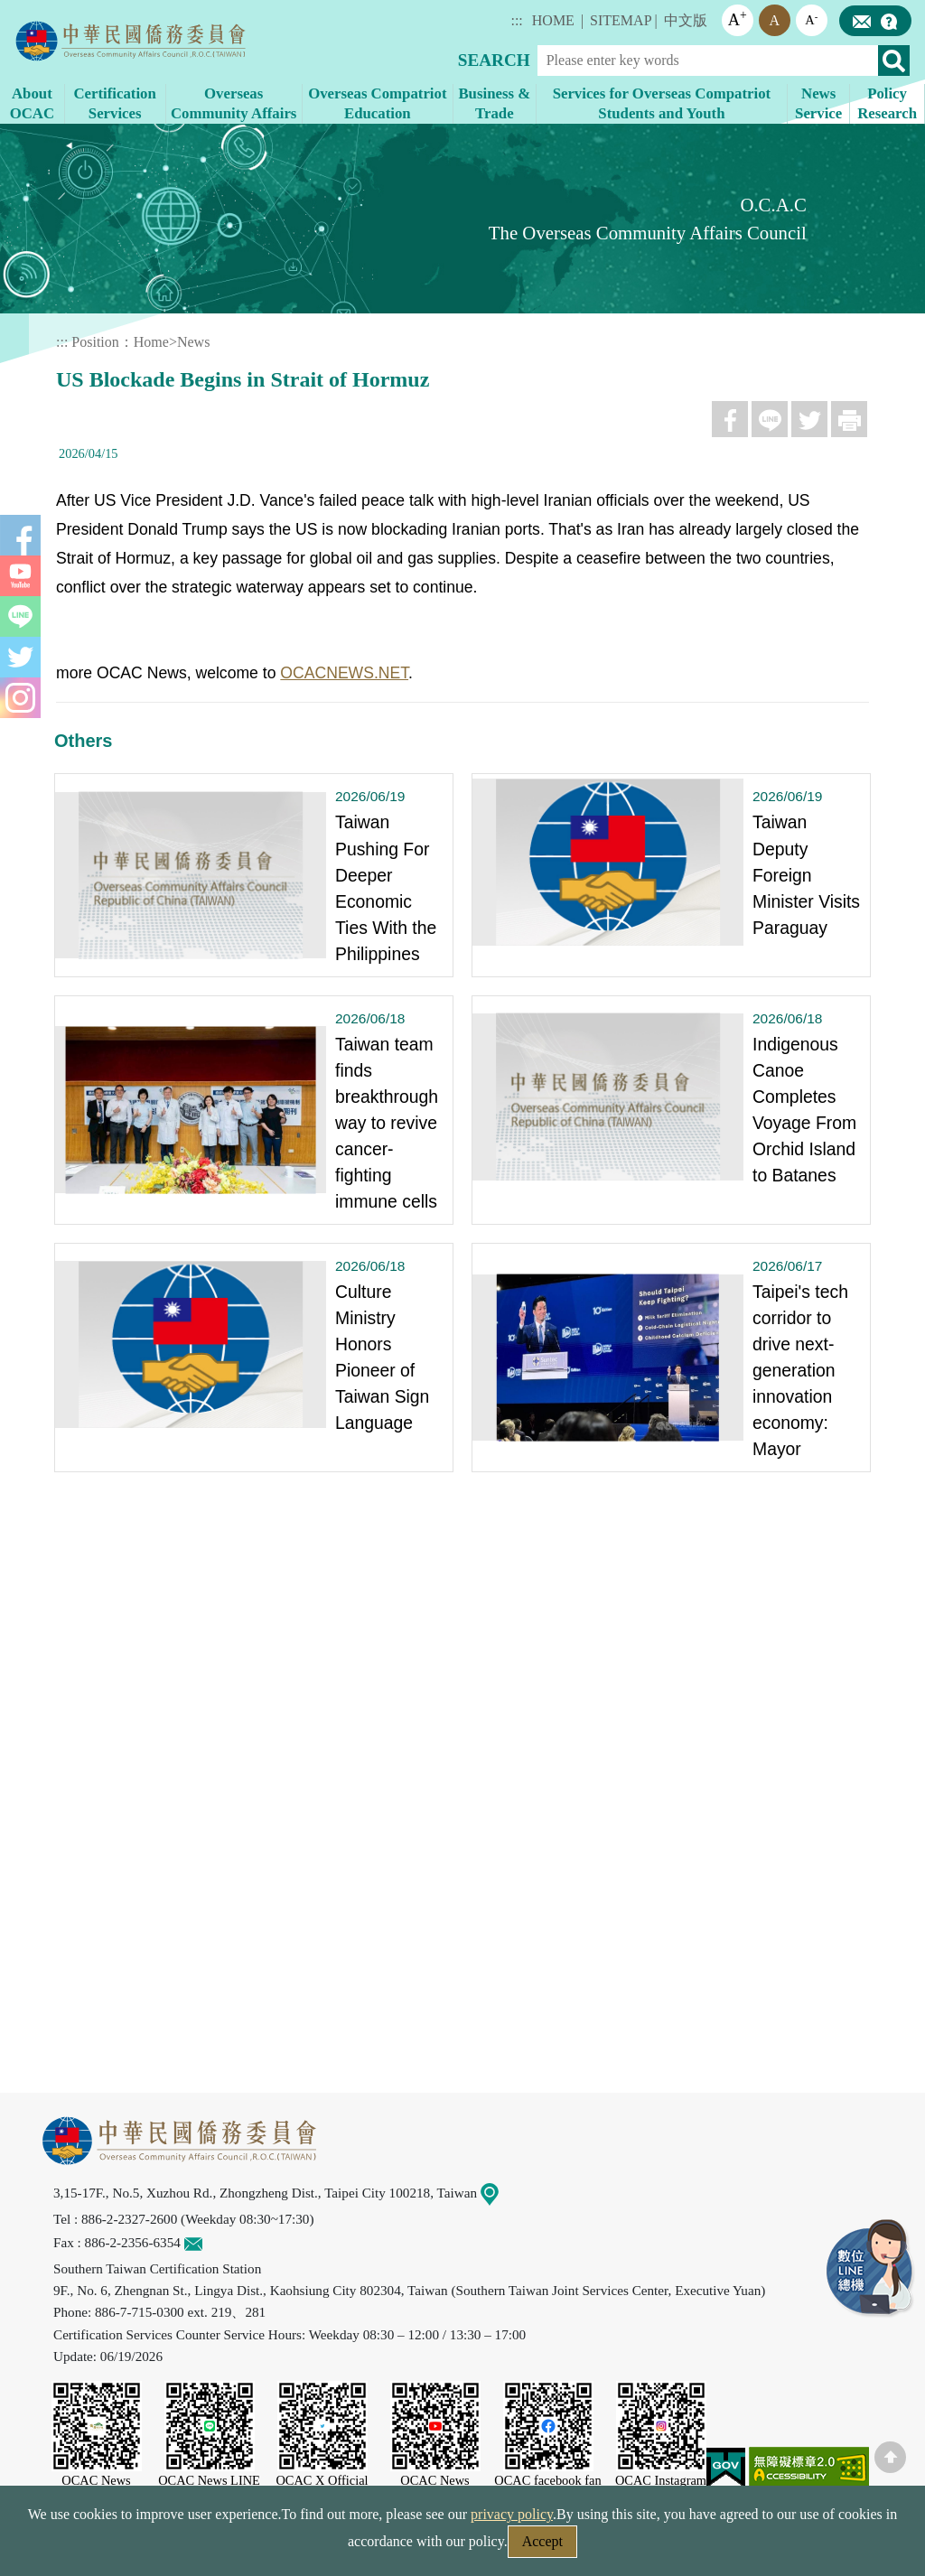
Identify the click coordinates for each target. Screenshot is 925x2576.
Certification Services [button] (115, 103)
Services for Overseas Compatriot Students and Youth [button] (662, 103)
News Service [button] (818, 103)
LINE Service (871, 2269)
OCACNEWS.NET (344, 673)
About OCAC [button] (32, 103)
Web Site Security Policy (347, 2546)
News (193, 342)
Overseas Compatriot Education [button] (377, 103)
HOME (553, 20)
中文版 (685, 20)
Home (151, 342)
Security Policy (198, 2546)
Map (500, 2192)
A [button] (737, 18)
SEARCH (494, 60)
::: (516, 20)
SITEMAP (620, 20)
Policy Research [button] (887, 103)
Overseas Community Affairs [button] (233, 103)
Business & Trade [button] (494, 103)
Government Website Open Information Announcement (611, 2546)
